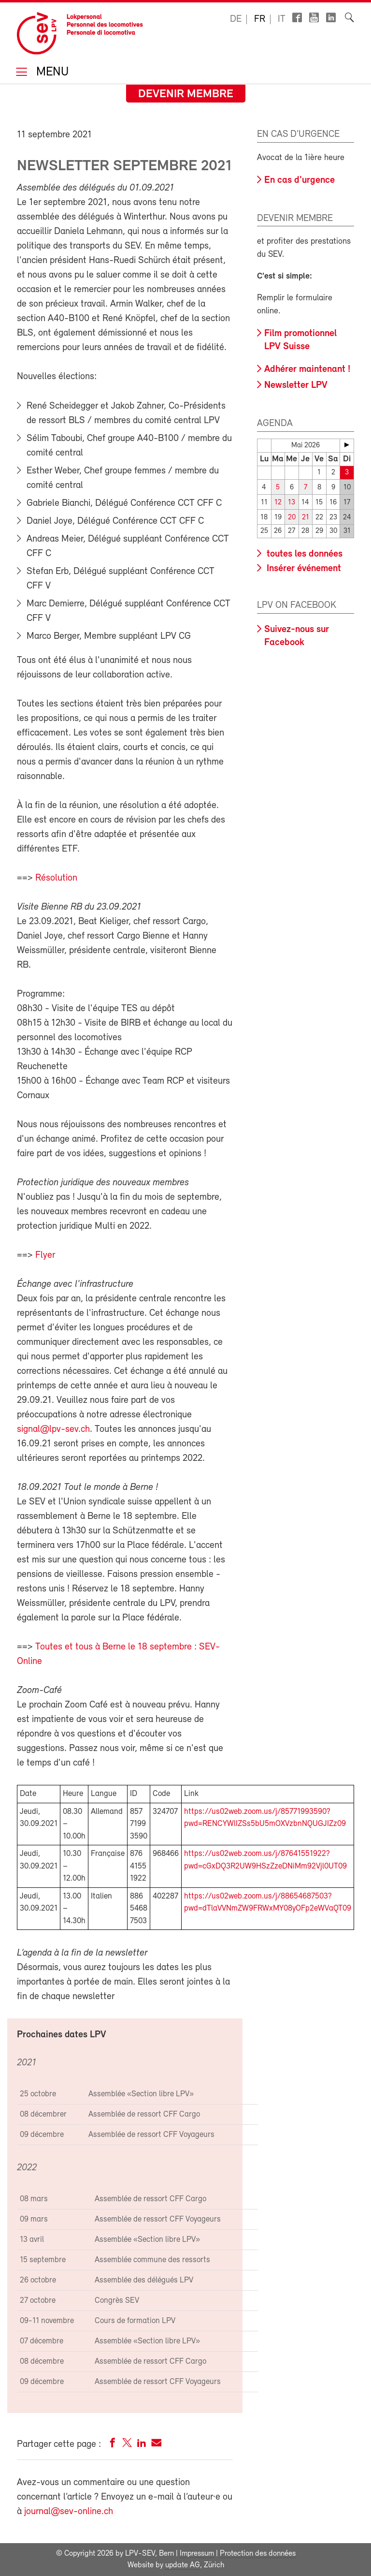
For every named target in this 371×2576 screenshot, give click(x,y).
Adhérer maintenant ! (307, 369)
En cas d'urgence (299, 180)
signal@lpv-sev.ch (53, 1429)
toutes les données (303, 554)
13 (291, 502)
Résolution (56, 878)
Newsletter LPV (296, 385)
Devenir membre (185, 94)
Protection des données (258, 2554)
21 (305, 517)
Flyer (45, 1255)
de (236, 19)
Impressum (197, 2554)
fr (259, 19)
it (281, 19)
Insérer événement (302, 569)
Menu (51, 73)
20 (292, 517)
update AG (182, 2565)
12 (278, 502)
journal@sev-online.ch (68, 2512)
